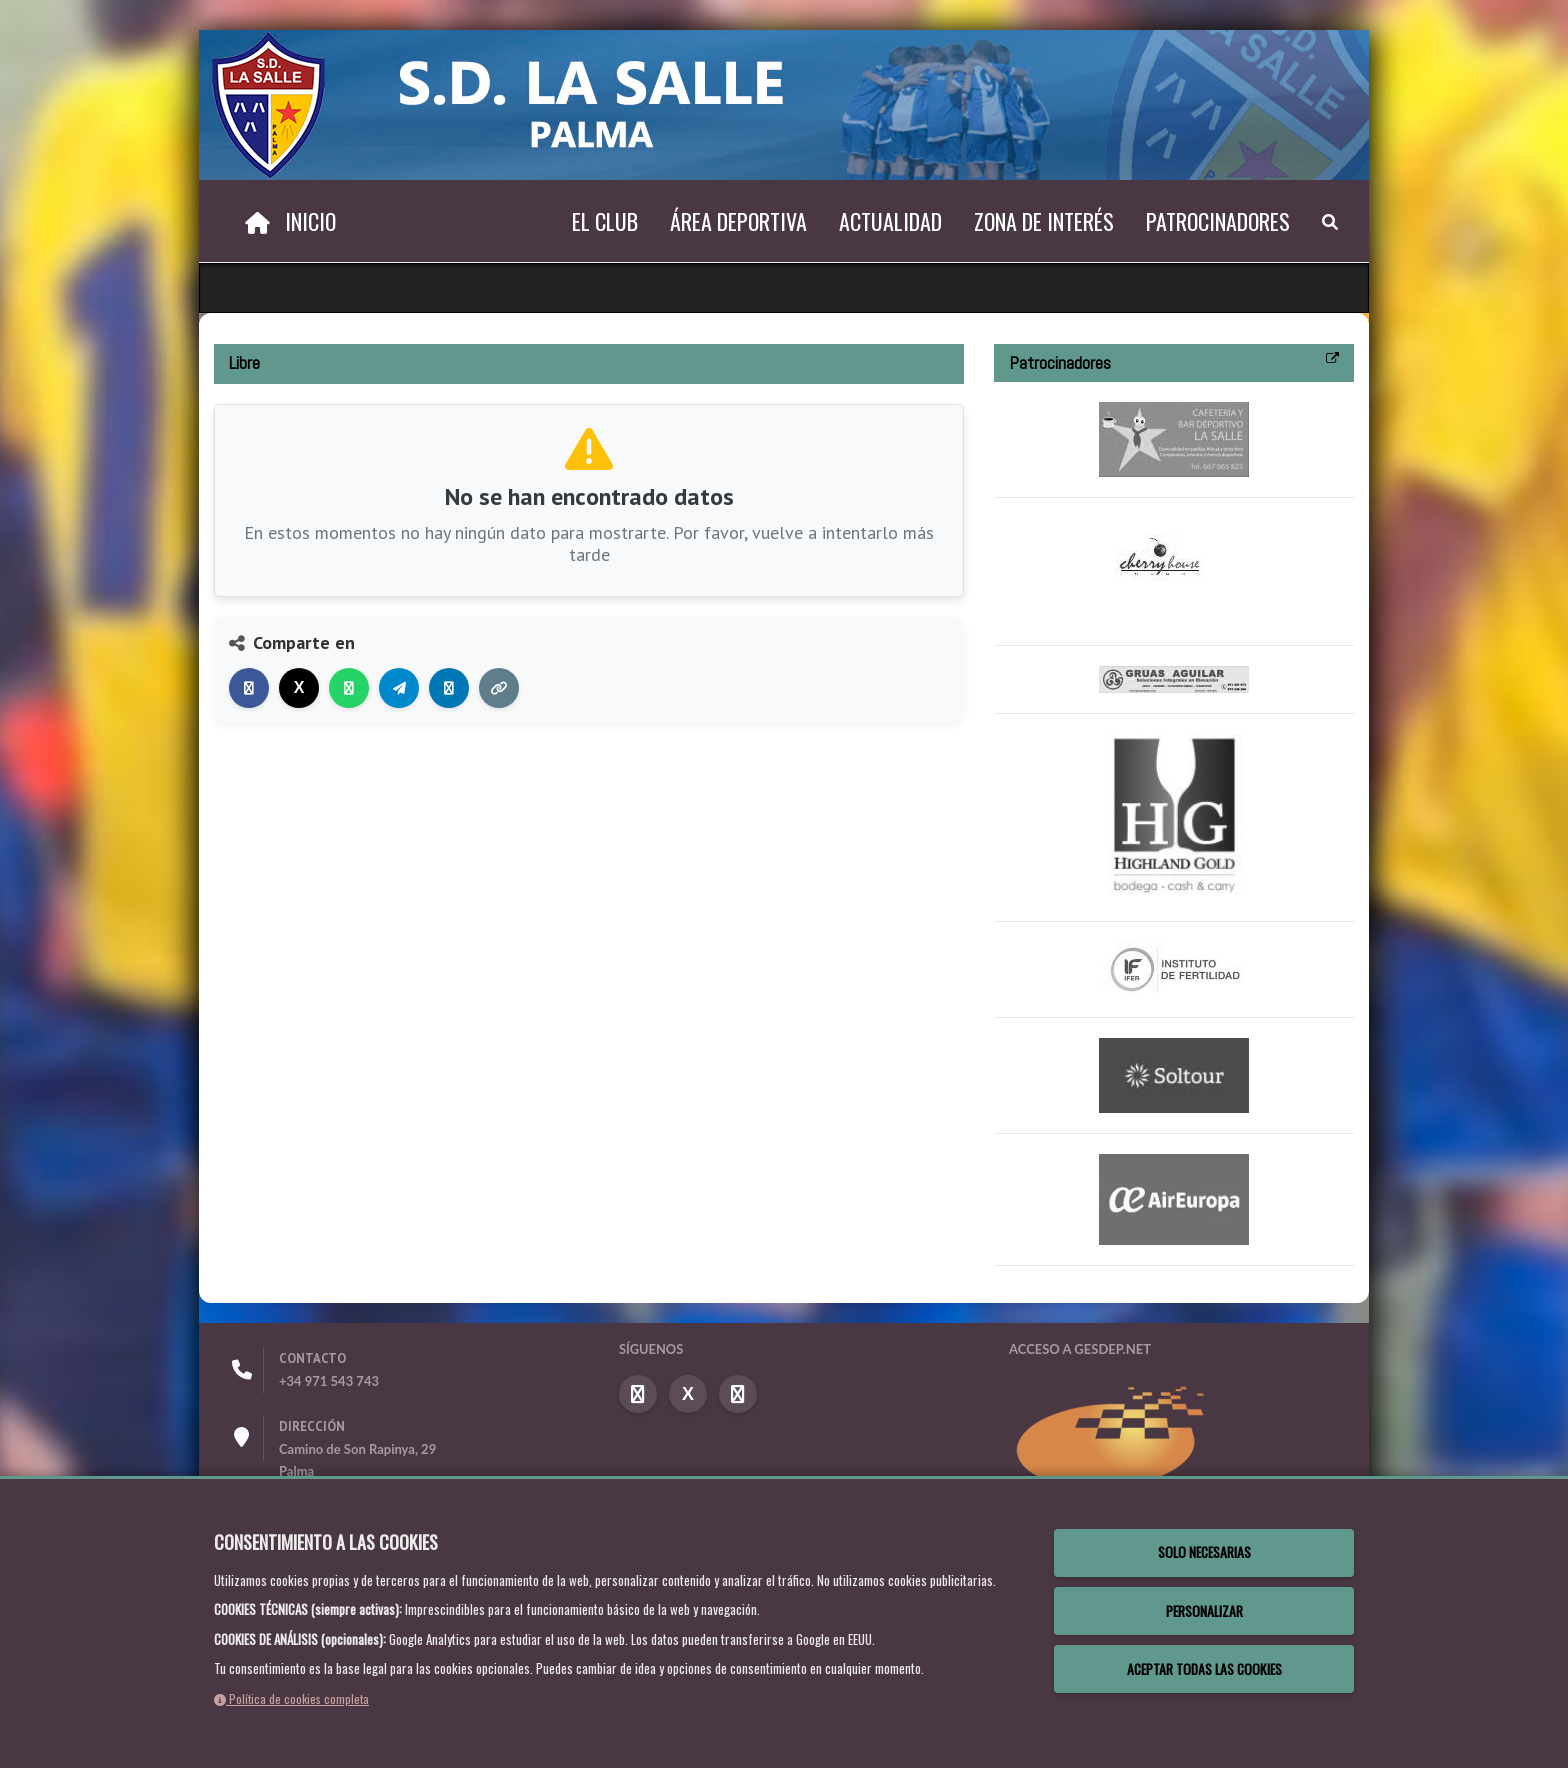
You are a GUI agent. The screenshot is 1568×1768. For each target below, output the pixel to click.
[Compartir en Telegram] (399, 688)
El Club (605, 221)
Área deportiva (738, 221)
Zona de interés (1044, 221)
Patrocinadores (1218, 221)
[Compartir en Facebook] (249, 688)
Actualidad (890, 221)
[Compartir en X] (299, 688)
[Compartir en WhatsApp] (349, 688)
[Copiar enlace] (499, 688)
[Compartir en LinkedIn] (449, 688)
